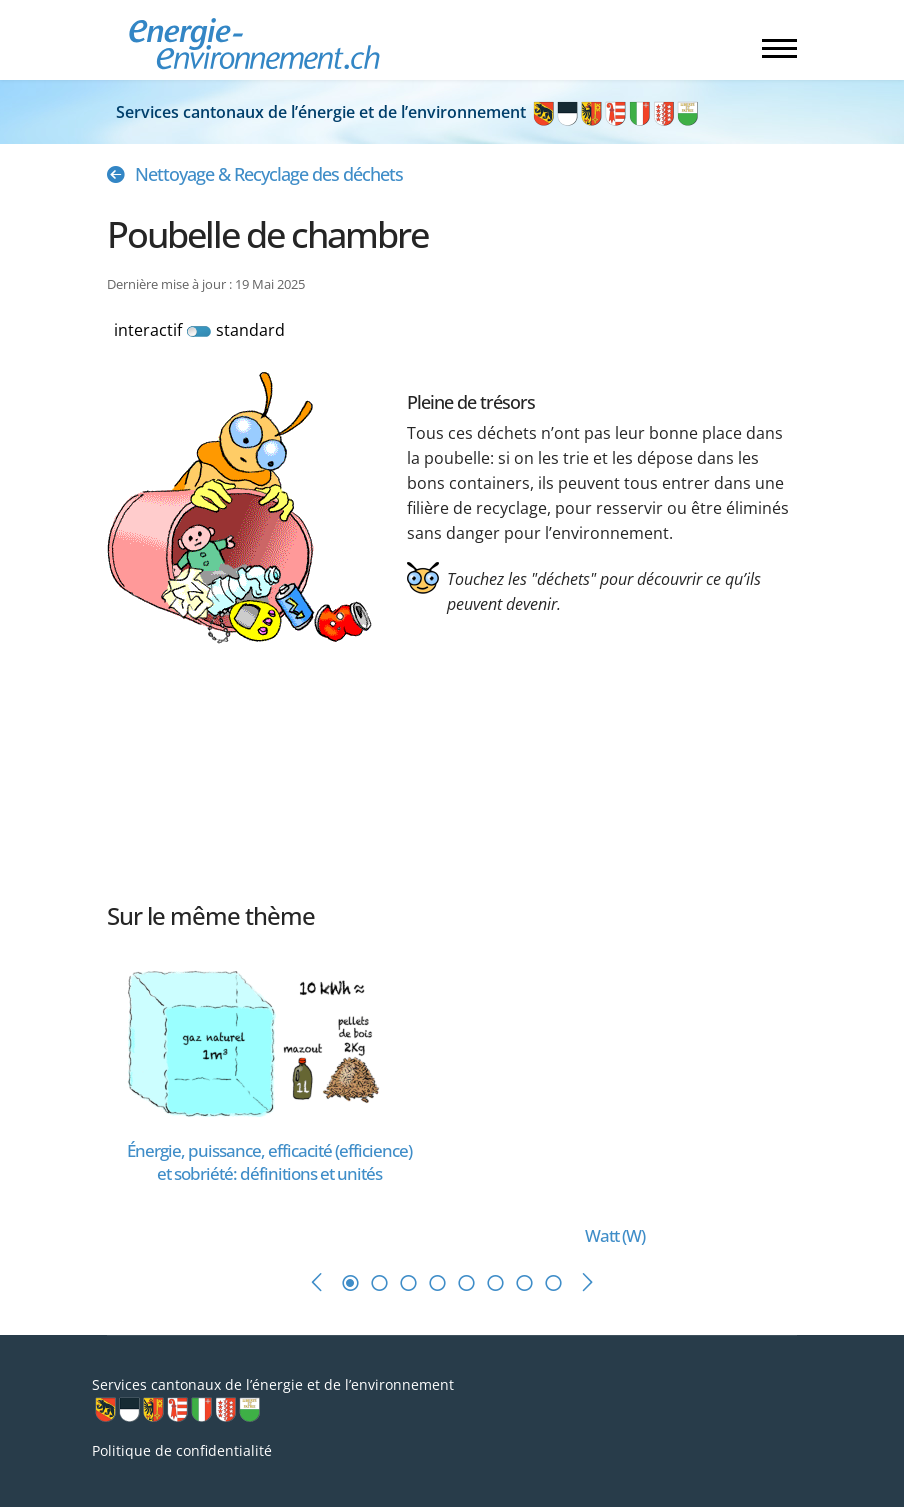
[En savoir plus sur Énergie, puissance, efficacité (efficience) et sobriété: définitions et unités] (269, 1039)
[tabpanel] (279, 1094)
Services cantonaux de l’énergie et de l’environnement (408, 112)
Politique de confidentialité (182, 1450)
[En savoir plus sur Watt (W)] (587, 1084)
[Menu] (779, 48)
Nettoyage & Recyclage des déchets (269, 174)
